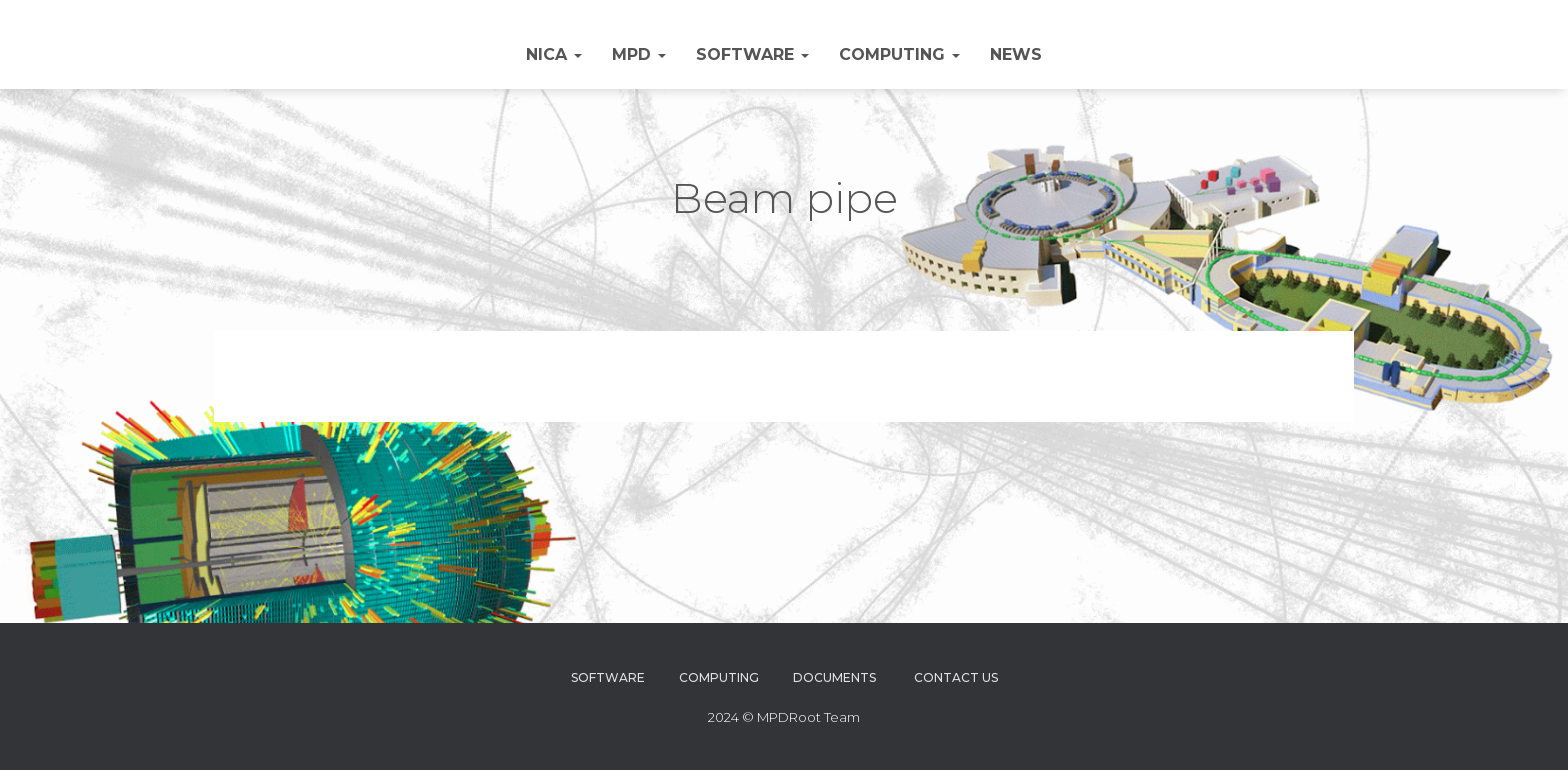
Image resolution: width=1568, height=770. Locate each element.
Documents (834, 677)
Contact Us (956, 677)
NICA (554, 54)
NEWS (1016, 54)
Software (752, 54)
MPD (639, 54)
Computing (899, 54)
